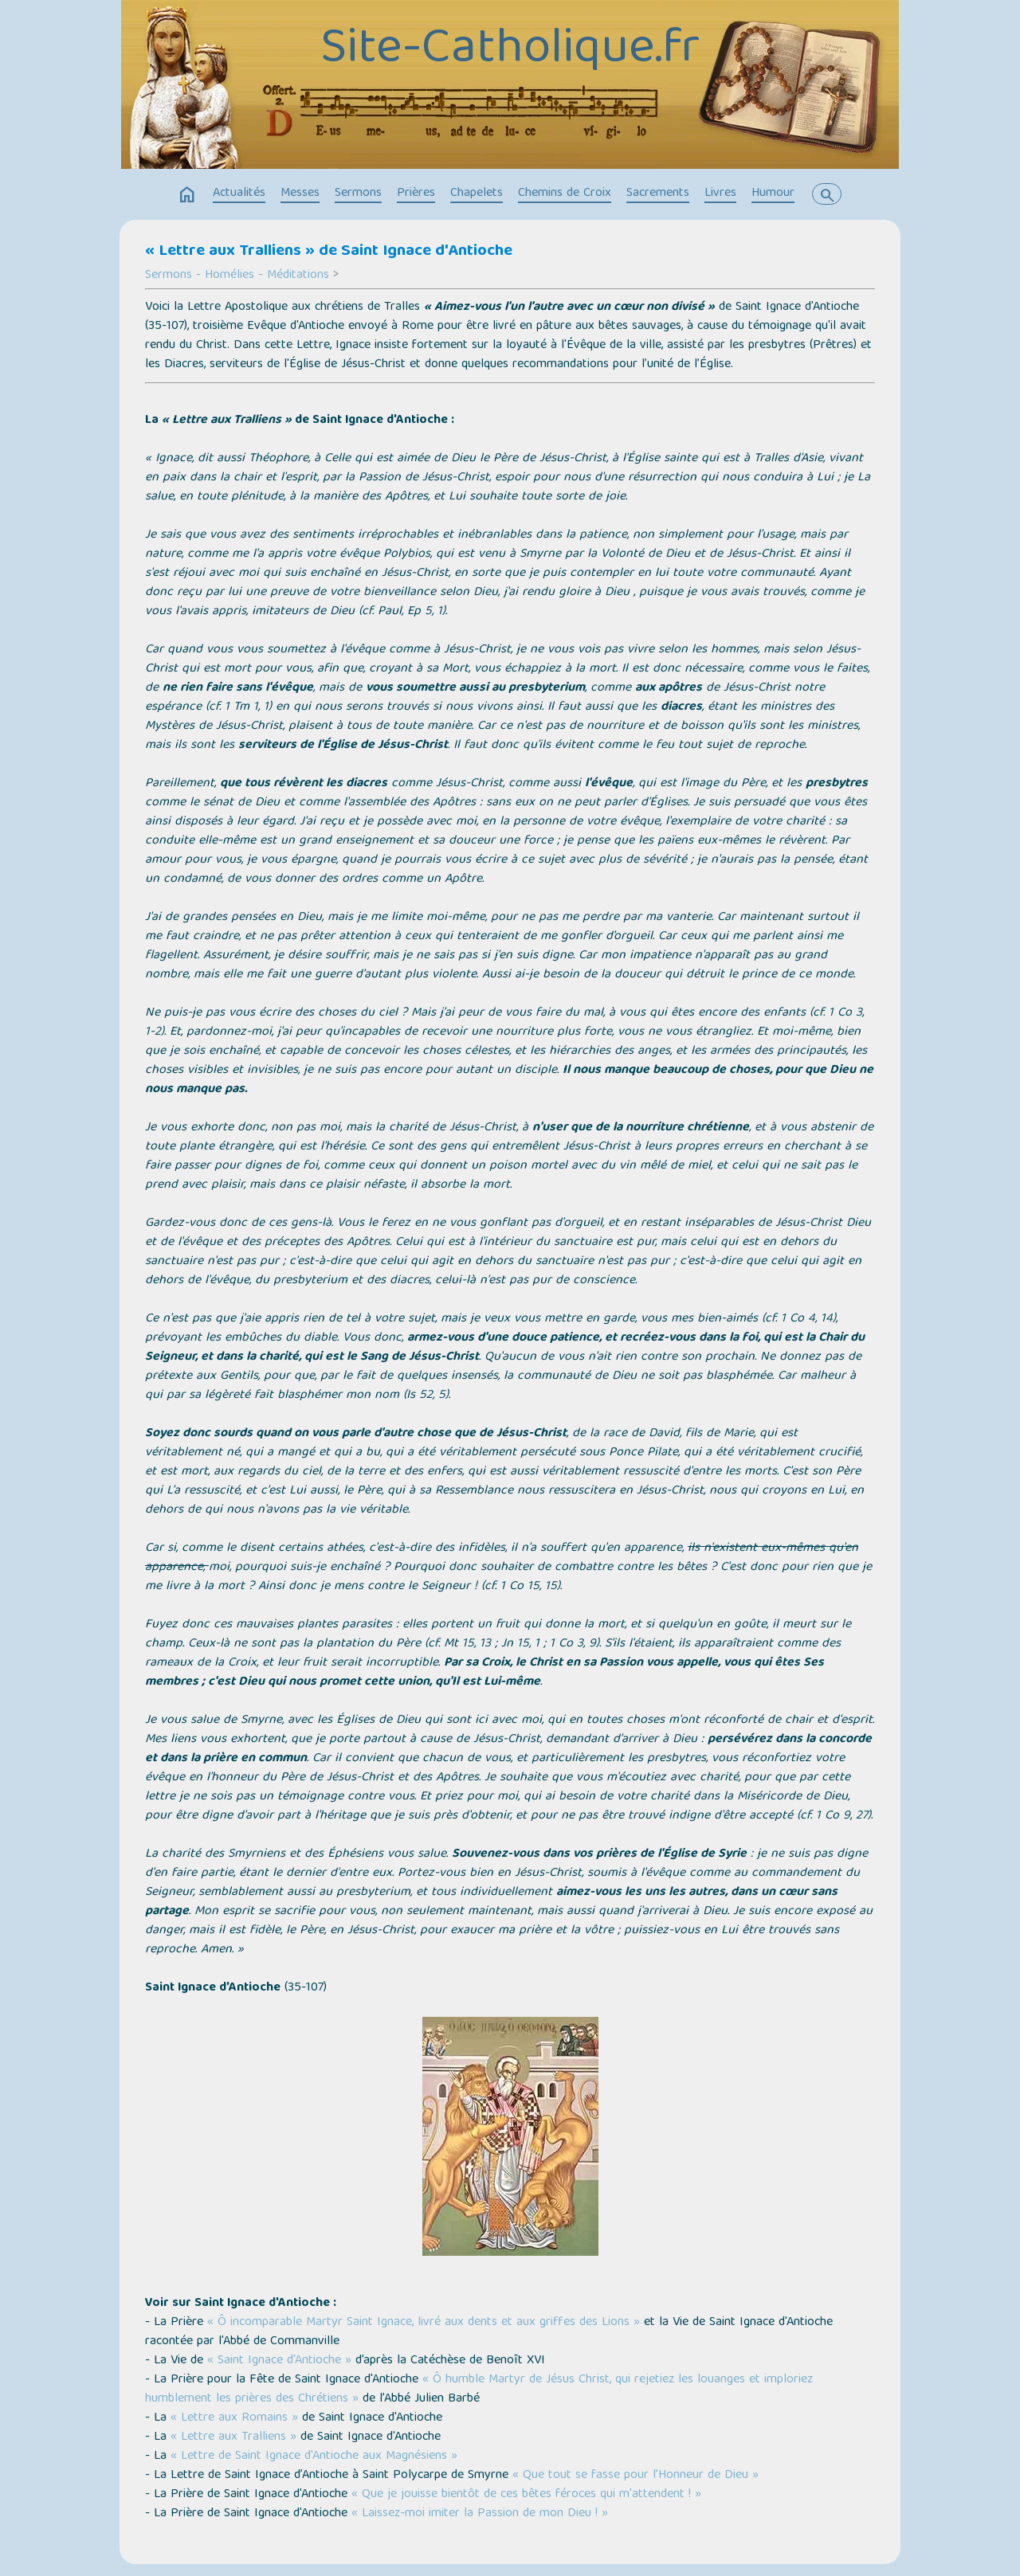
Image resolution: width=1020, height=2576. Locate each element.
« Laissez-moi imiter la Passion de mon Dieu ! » (479, 2514)
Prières (416, 193)
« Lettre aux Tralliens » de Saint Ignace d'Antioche (328, 251)
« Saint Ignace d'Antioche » (279, 2361)
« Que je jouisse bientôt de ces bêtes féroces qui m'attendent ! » (524, 2495)
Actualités (239, 193)
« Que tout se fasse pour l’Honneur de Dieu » (635, 2475)
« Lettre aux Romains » (234, 2418)
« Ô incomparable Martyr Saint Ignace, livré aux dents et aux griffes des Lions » (423, 2323)
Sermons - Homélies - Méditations (237, 275)
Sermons (358, 193)
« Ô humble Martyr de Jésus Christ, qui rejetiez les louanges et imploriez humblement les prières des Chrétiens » (479, 2389)
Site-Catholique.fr (510, 50)
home (187, 195)
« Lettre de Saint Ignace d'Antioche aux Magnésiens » (314, 2456)
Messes (300, 193)
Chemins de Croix (564, 193)
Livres (720, 193)
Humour (772, 193)
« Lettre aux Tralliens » (233, 2437)
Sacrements (657, 193)
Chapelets (476, 193)
